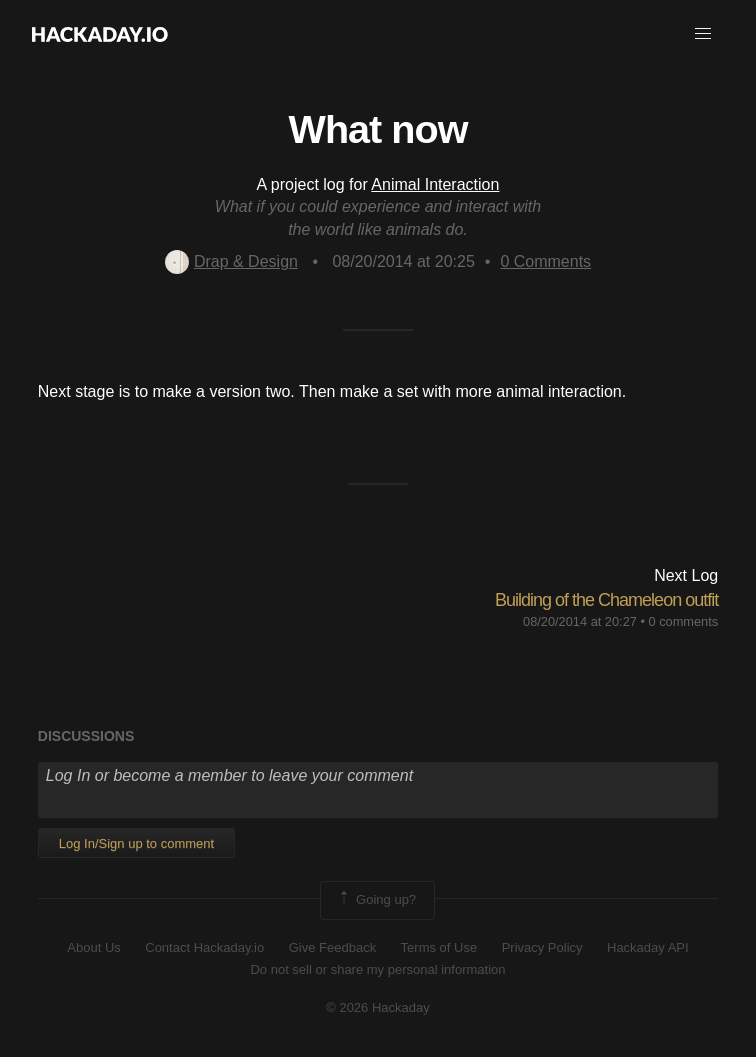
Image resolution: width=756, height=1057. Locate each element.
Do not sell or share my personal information (377, 969)
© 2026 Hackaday (378, 1007)
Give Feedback (332, 947)
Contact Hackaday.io (204, 947)
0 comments (683, 621)
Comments (545, 261)
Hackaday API (648, 947)
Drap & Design (231, 261)
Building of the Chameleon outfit (606, 600)
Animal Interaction (435, 184)
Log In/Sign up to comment (136, 843)
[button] (703, 34)
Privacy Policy (542, 947)
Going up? (376, 900)
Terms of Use (439, 947)
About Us (93, 947)
